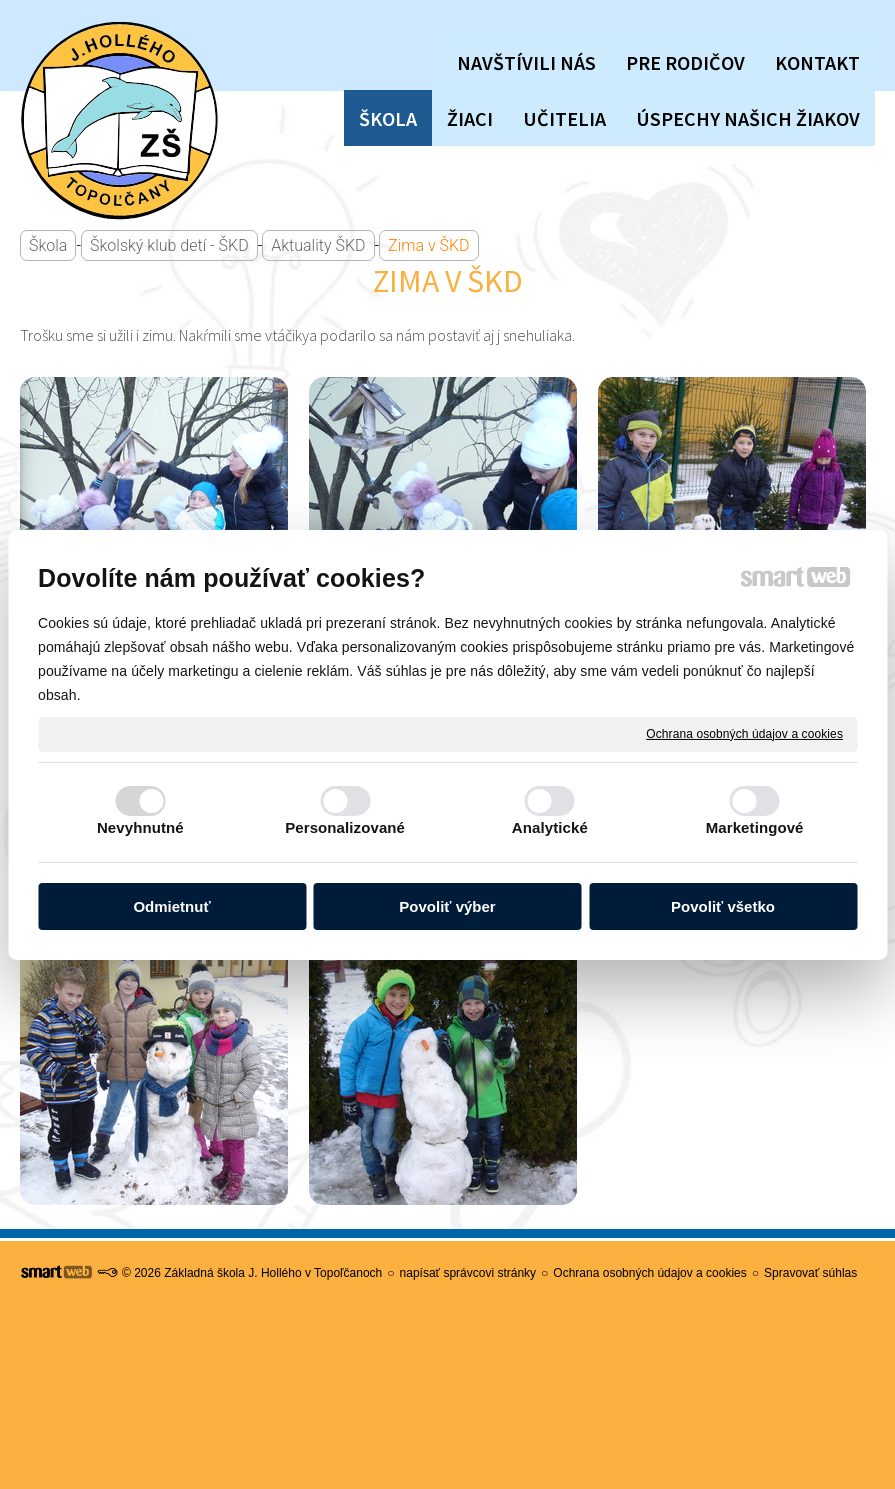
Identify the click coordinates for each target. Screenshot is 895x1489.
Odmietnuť (171, 906)
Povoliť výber (447, 906)
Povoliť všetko (723, 906)
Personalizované (345, 827)
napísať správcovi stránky (468, 1273)
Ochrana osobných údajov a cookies (744, 733)
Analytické (550, 827)
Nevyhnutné (140, 827)
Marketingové (755, 827)
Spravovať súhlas (810, 1273)
